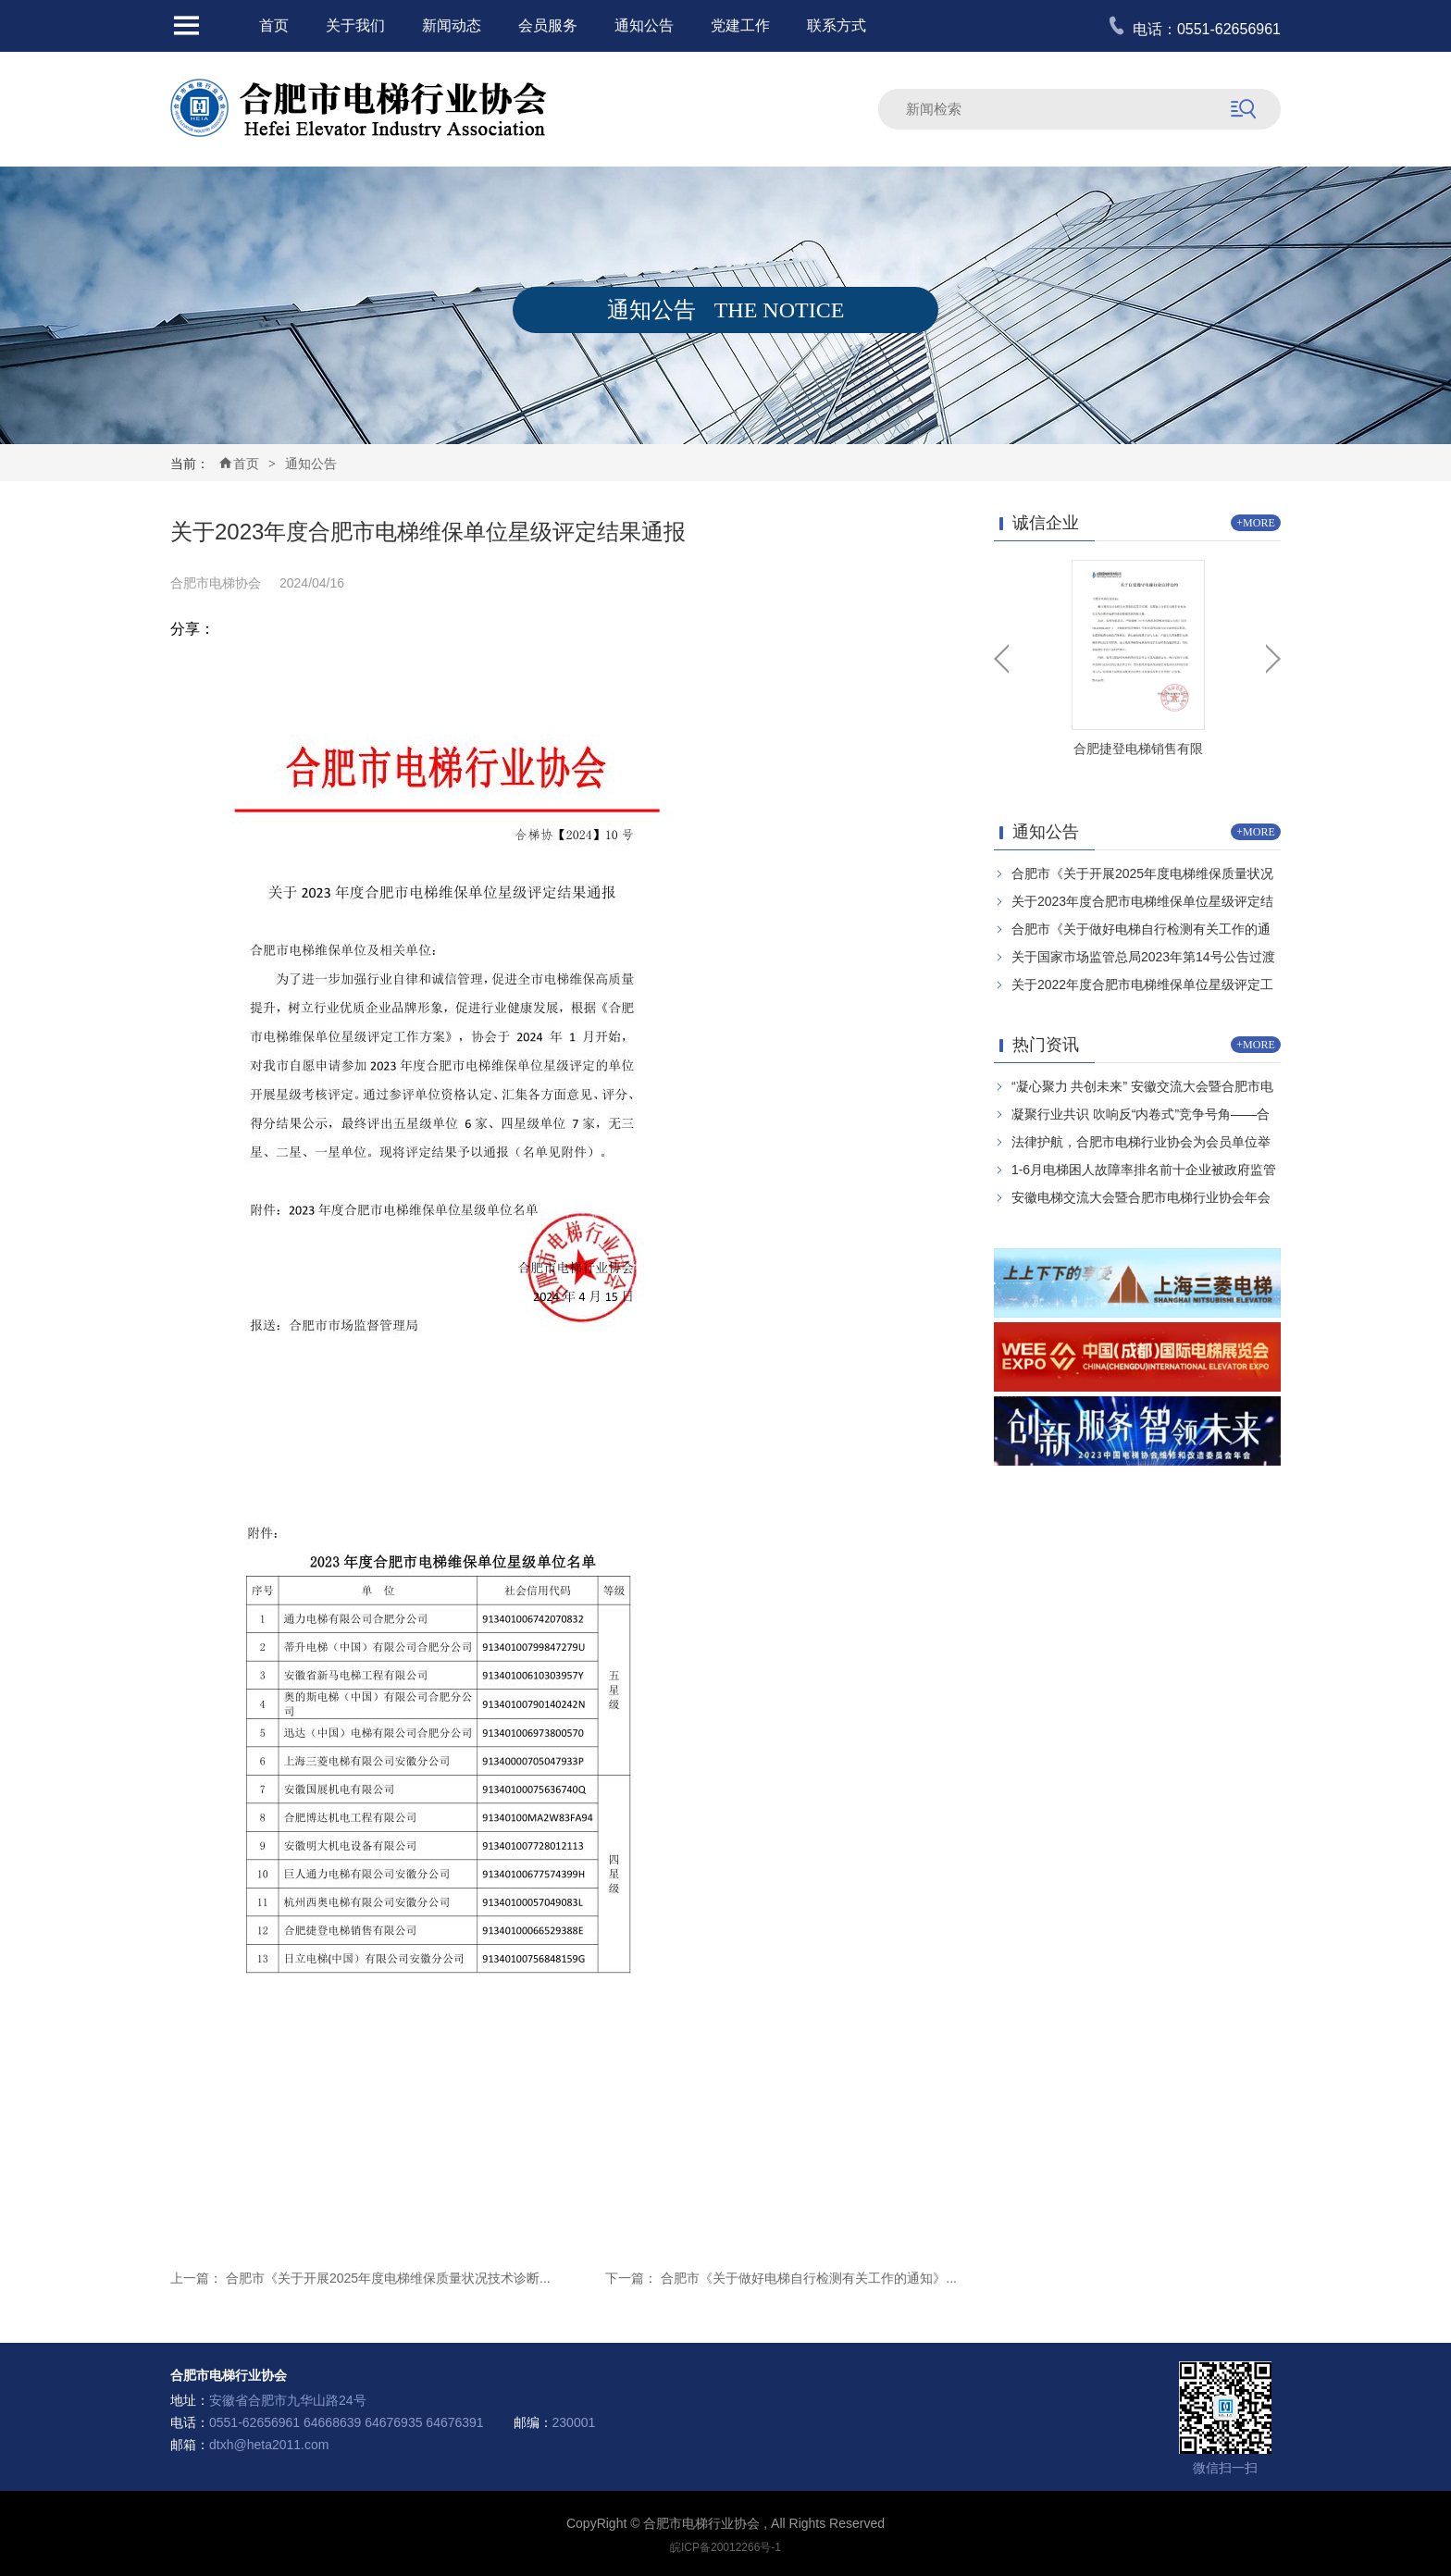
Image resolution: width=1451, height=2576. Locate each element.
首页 (274, 25)
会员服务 (547, 25)
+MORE (1255, 522)
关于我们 (355, 25)
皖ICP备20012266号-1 (725, 2547)
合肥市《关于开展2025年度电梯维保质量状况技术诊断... (388, 2278)
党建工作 (740, 25)
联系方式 (836, 25)
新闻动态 (451, 25)
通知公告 (644, 25)
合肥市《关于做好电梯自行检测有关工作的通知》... (809, 2278)
